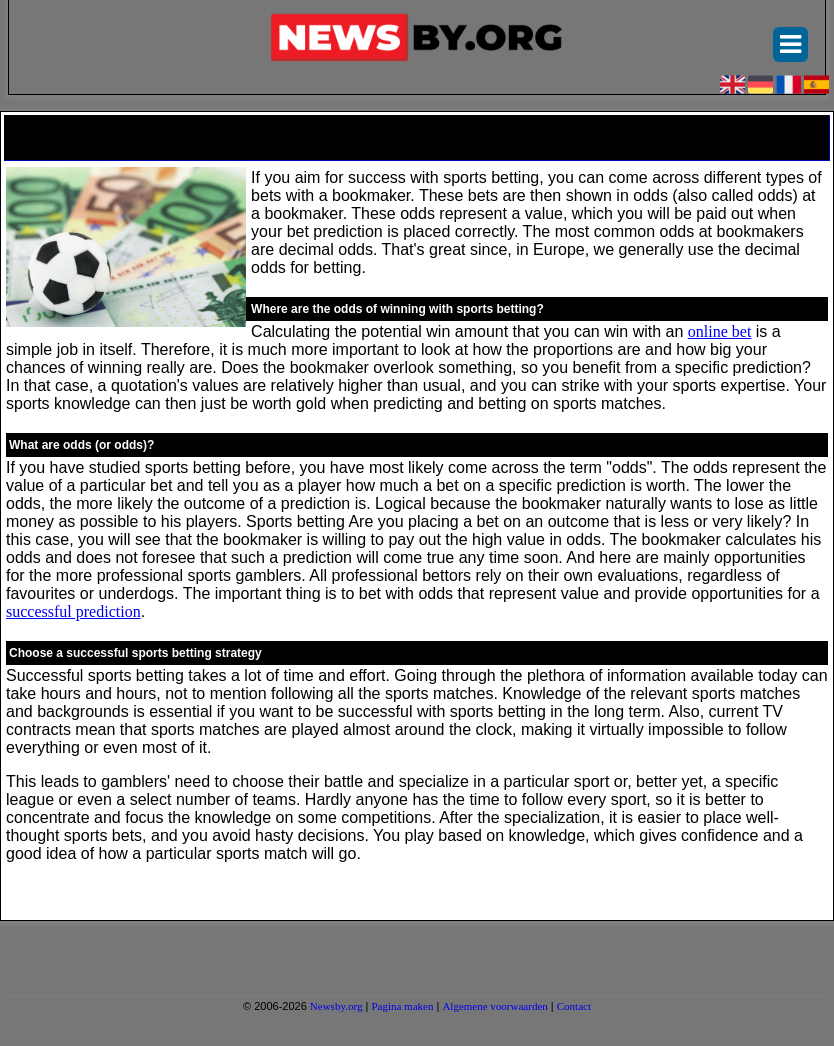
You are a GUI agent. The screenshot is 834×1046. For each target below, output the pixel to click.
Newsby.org (336, 1006)
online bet (720, 331)
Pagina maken (402, 1006)
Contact (574, 1006)
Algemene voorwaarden (494, 1006)
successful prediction (73, 611)
